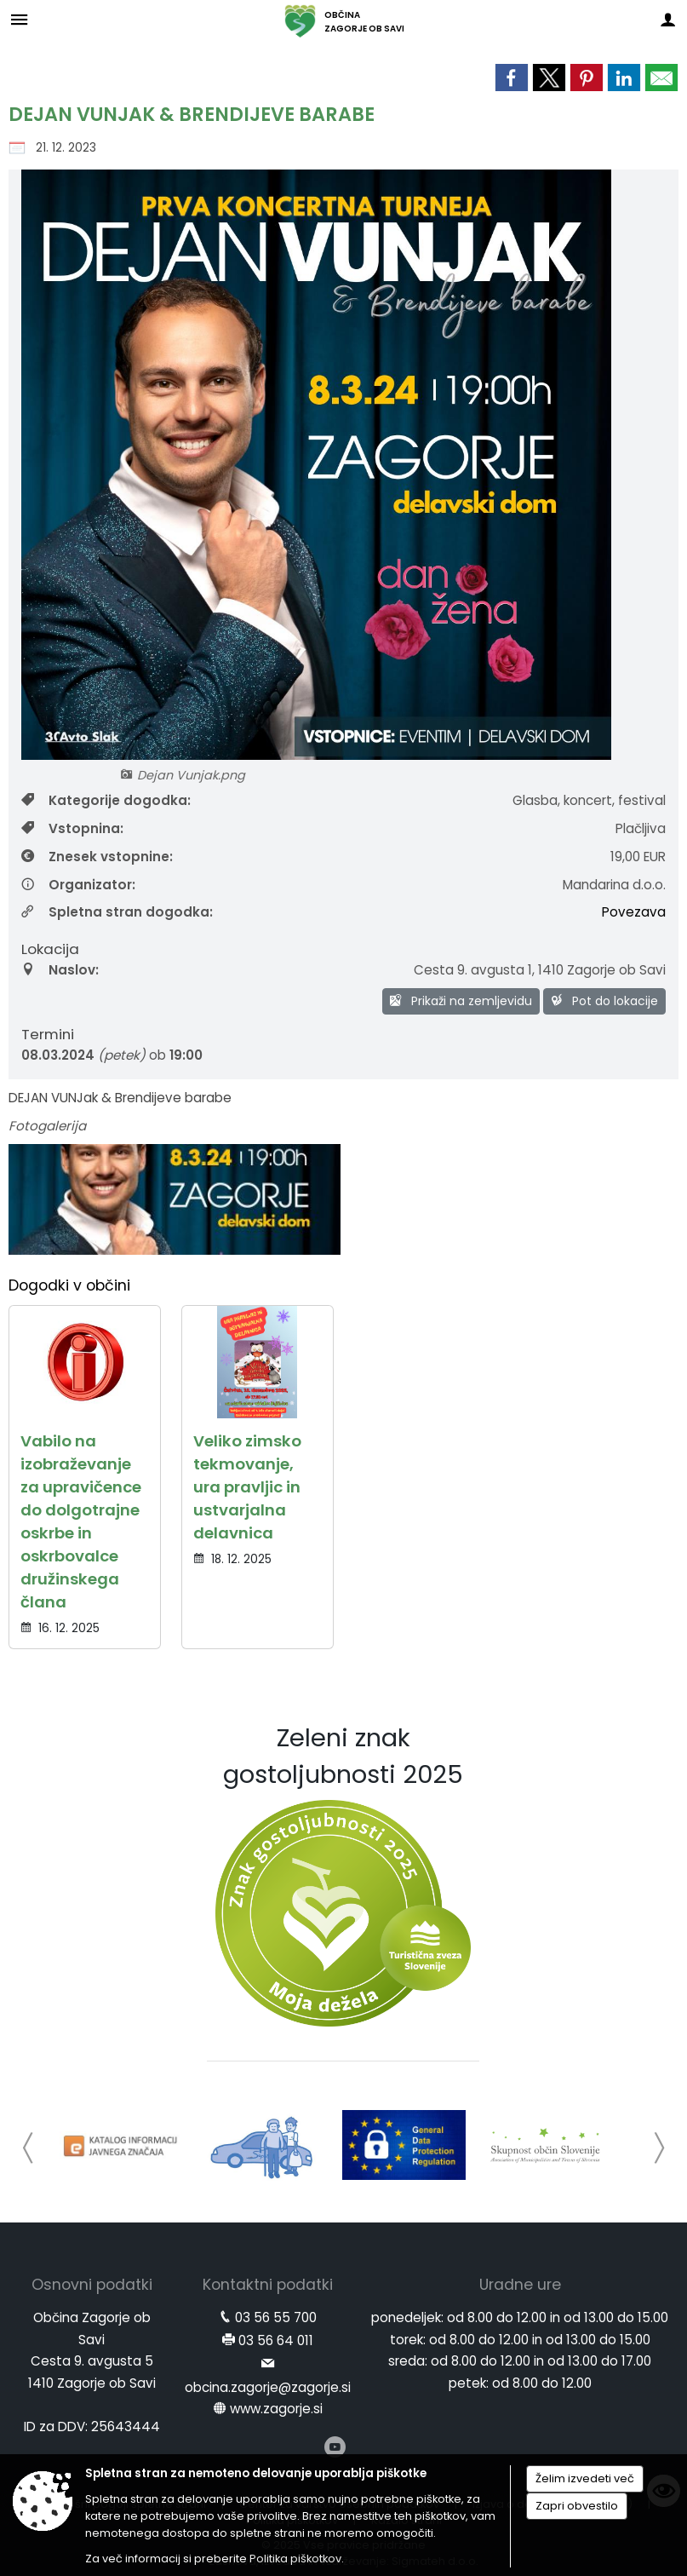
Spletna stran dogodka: (117, 912)
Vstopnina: (72, 828)
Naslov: (60, 970)
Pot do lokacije (604, 1000)
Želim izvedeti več (584, 2478)
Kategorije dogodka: (106, 800)
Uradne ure (520, 2284)
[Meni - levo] (19, 19)
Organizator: (78, 885)
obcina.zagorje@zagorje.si (268, 2387)
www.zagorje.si (276, 2409)
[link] (512, 77)
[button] (28, 2148)
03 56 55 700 (276, 2317)
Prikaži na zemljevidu (461, 1000)
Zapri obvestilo (576, 2506)
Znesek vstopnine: (97, 856)
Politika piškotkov (295, 2558)
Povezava (634, 912)
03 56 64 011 (275, 2340)
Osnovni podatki (91, 2284)
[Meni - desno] (667, 19)
